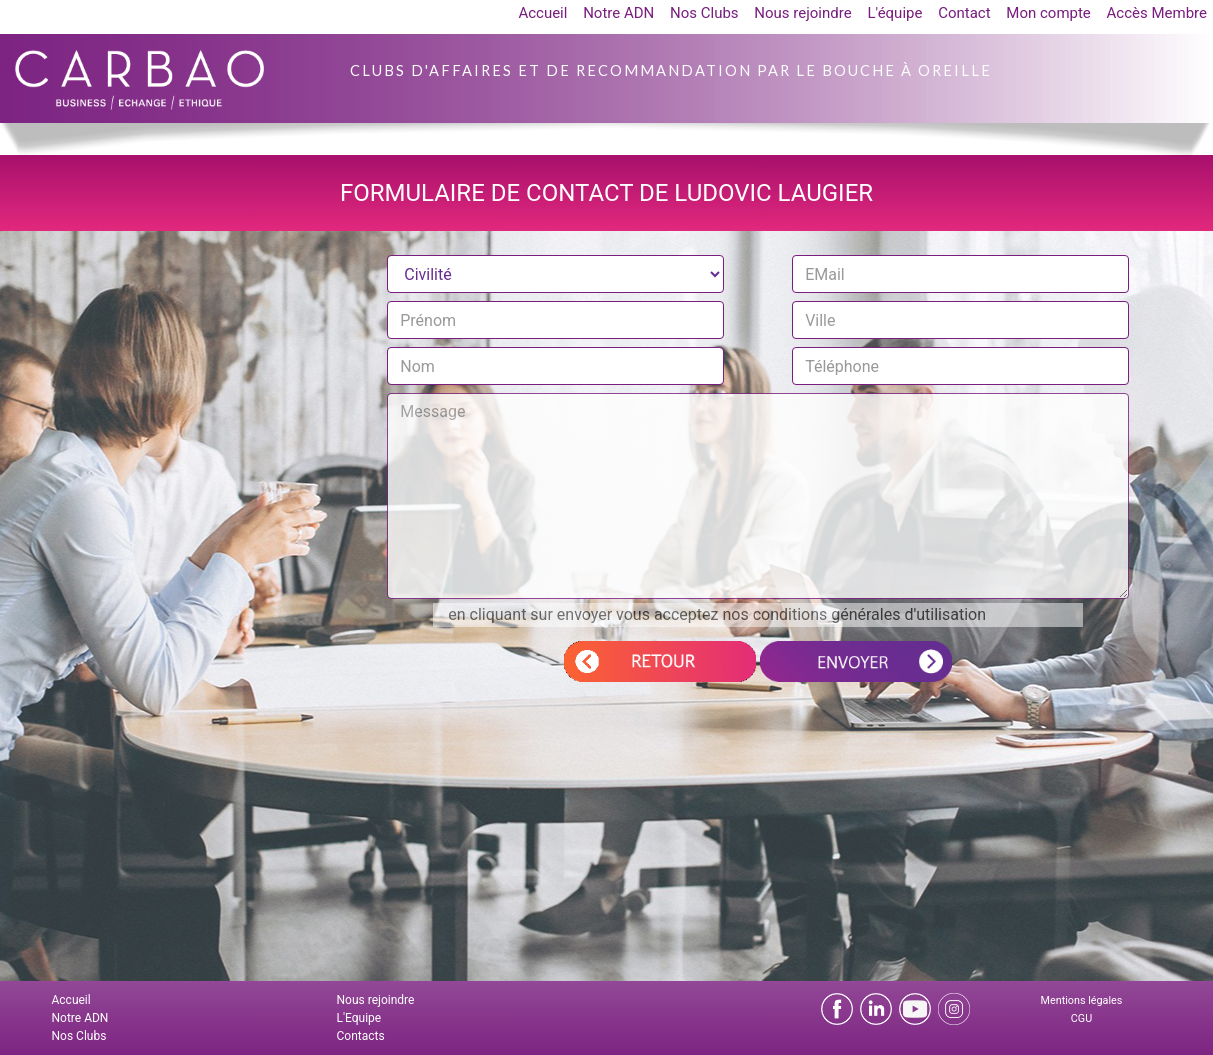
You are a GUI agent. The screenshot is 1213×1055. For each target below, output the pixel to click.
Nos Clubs (704, 13)
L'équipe (894, 13)
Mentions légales (1082, 1000)
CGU (1081, 1018)
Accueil (542, 13)
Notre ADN (618, 13)
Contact (964, 13)
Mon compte (1048, 13)
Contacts (361, 1036)
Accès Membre (1157, 13)
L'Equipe (359, 1018)
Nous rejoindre (802, 13)
